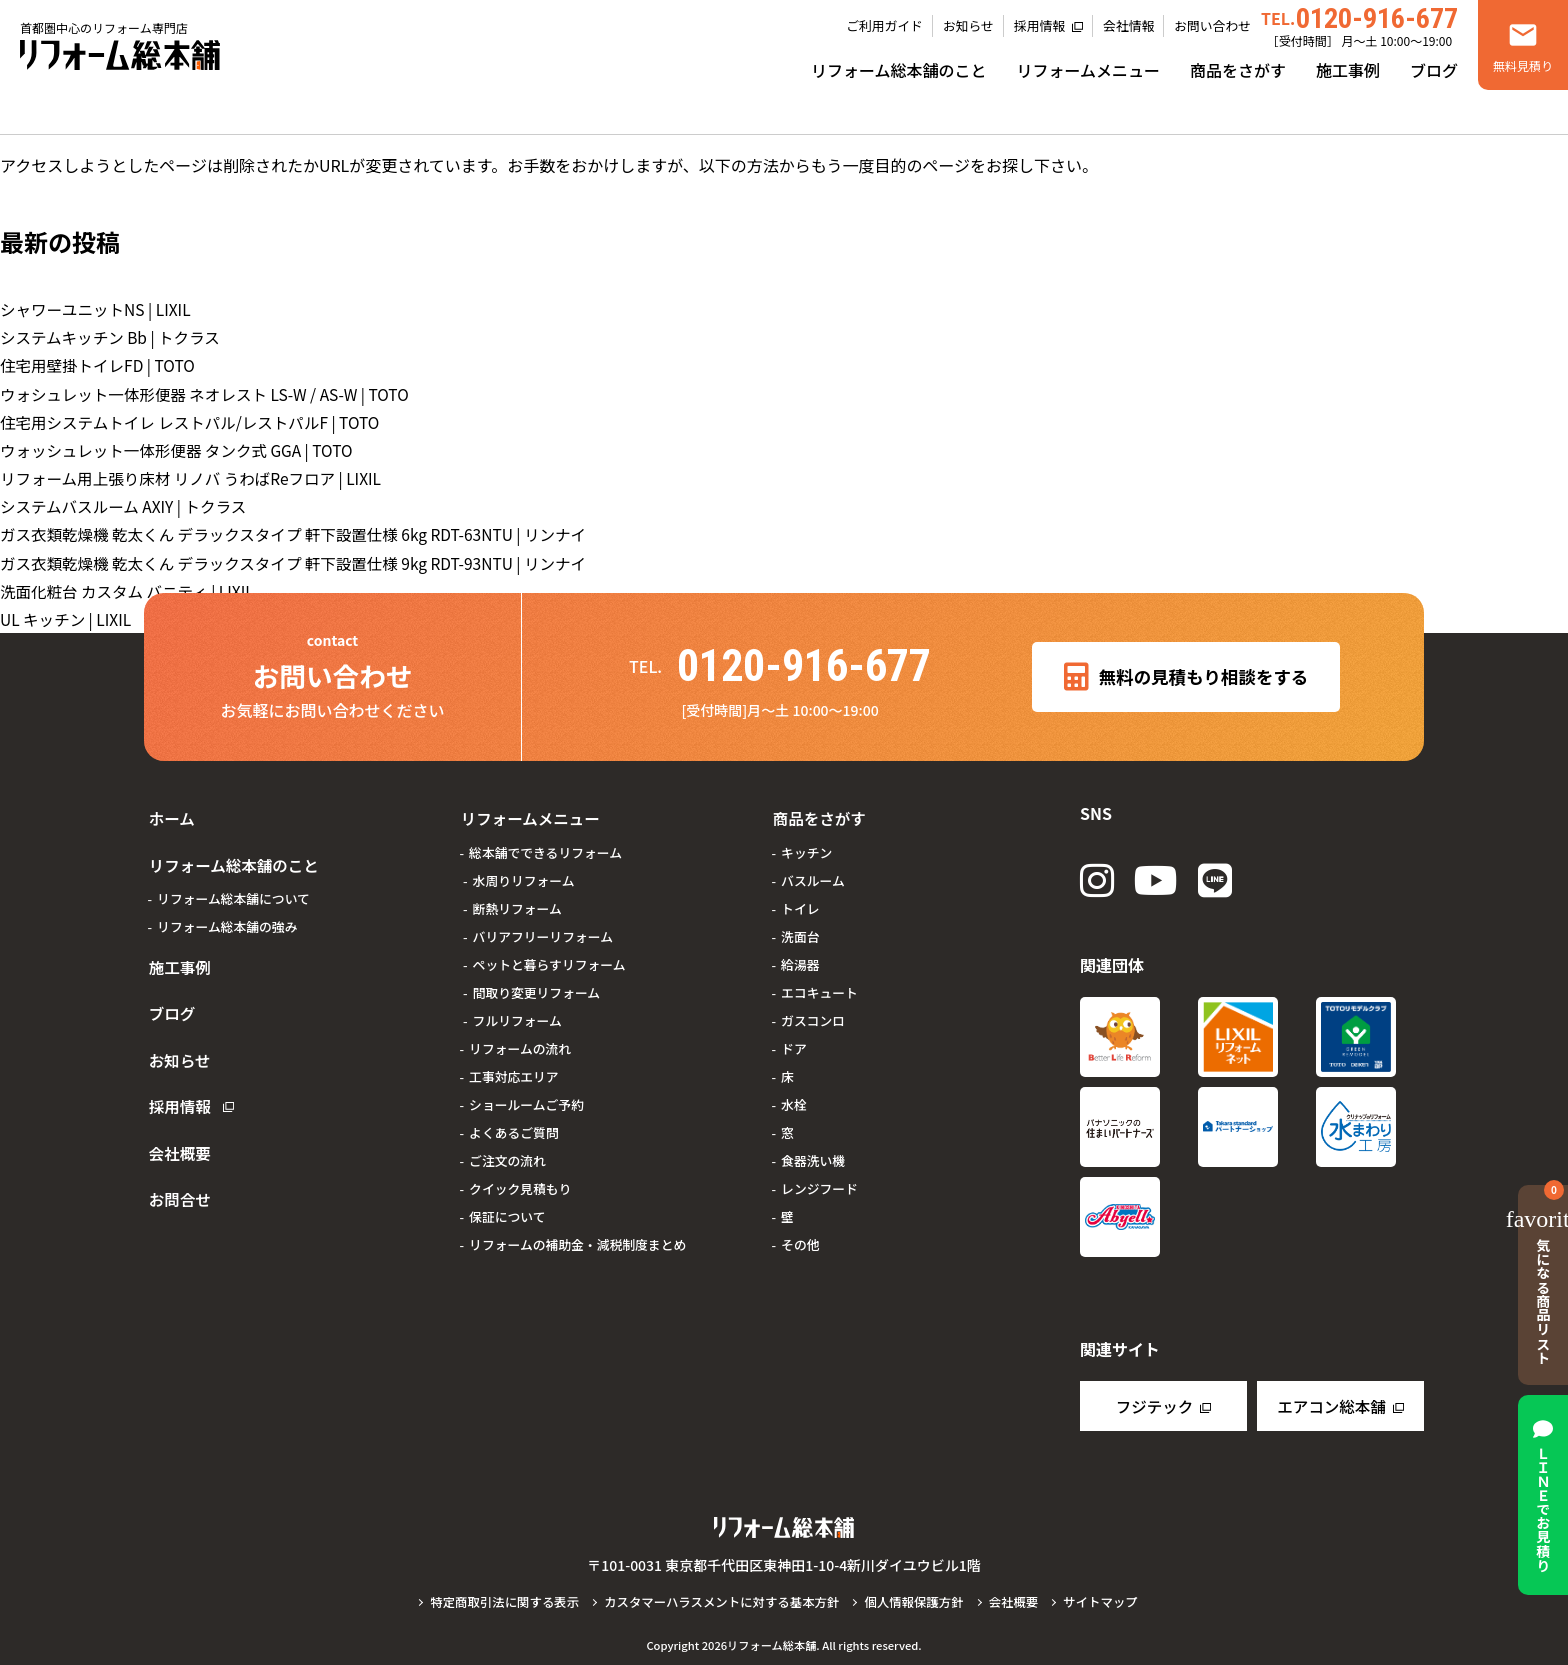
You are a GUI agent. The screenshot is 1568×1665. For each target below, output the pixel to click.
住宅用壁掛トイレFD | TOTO (100, 365)
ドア (794, 1038)
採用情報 (1039, 25)
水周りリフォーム (524, 870)
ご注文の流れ (507, 1150)
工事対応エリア (514, 1066)
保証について (507, 1206)
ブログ (1434, 70)
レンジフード (819, 1178)
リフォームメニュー (1088, 70)
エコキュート (819, 982)
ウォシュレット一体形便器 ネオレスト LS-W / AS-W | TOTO (211, 393)
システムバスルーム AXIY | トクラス (127, 505)
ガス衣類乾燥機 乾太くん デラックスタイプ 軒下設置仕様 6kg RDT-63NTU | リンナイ (302, 533)
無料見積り (1523, 65)
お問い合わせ (1212, 25)
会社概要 (176, 1097)
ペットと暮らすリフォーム (549, 954)
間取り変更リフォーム (537, 982)
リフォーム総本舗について (233, 880)
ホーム (168, 813)
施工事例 (1348, 70)
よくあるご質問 (514, 1122)
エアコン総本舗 (1331, 1406)
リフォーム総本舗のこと (899, 70)
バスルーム (813, 870)
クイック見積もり (520, 1178)
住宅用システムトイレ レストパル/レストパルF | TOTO (195, 421)
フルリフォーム (517, 1010)
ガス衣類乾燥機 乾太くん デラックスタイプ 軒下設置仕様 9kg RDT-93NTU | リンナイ (302, 561)
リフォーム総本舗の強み (227, 908)
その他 (800, 1234)
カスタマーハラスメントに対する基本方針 (720, 1601)
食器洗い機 (813, 1150)
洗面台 (800, 926)
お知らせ (968, 25)
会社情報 (1128, 25)
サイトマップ (1108, 1601)
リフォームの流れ (520, 1038)
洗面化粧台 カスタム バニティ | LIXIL (131, 589)
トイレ (800, 898)
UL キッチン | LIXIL (67, 617)
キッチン (806, 842)
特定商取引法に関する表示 (498, 1601)
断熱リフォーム (517, 898)
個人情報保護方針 (918, 1601)
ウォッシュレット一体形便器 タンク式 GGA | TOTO (182, 449)
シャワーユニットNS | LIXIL (98, 309)
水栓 (794, 1094)
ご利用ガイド (884, 25)
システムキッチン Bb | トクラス (113, 337)
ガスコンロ (813, 1010)
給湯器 (800, 954)
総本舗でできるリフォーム (545, 842)
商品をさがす (1238, 70)
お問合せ (176, 1135)
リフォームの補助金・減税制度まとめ (577, 1234)
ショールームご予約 (526, 1094)
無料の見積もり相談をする (1186, 675)
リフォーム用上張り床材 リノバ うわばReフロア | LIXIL (196, 477)
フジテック (1154, 1406)
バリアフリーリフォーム (543, 926)
